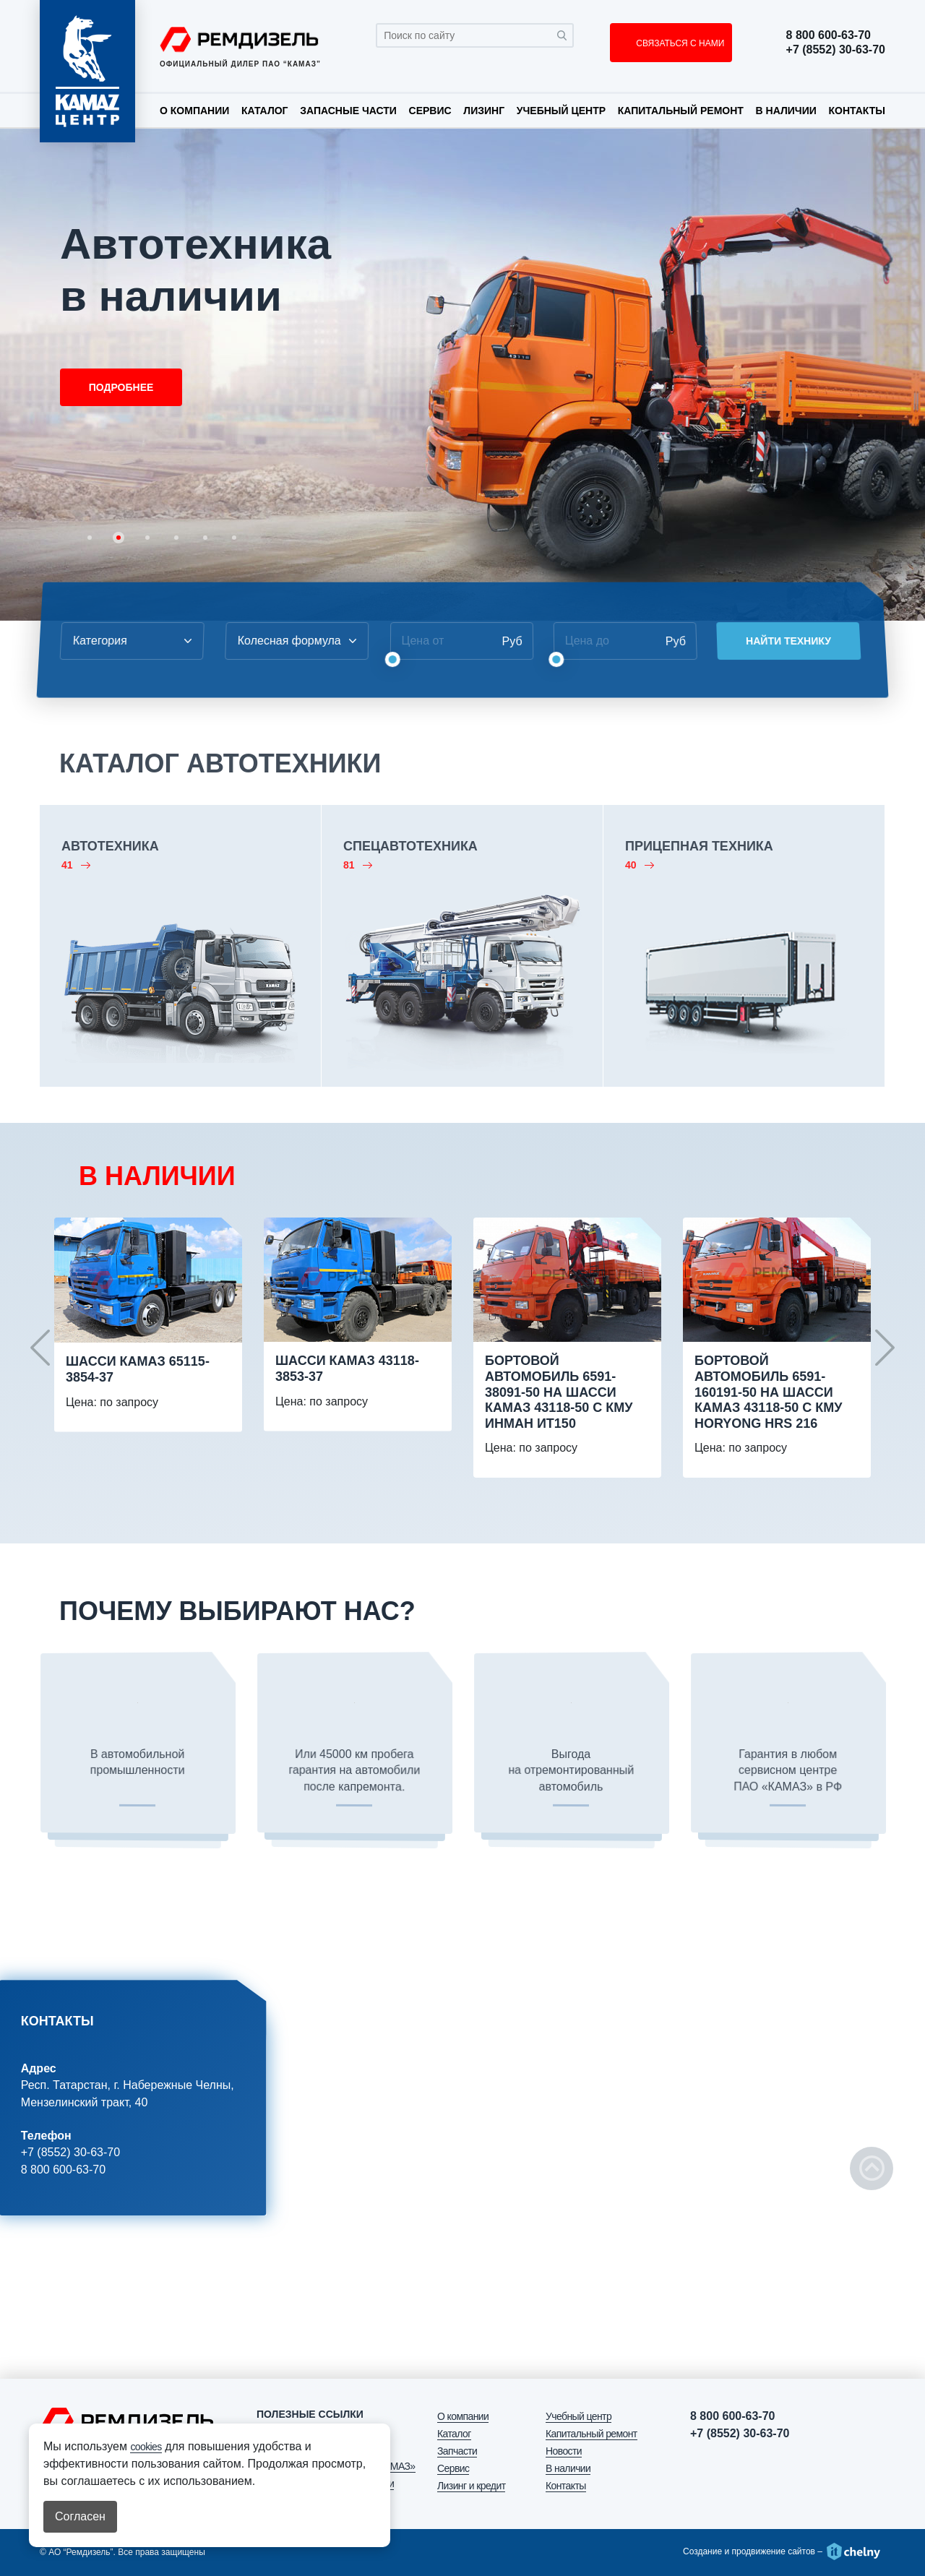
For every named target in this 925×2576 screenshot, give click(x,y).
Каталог (264, 110)
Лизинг (483, 110)
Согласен (80, 2516)
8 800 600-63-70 (828, 35)
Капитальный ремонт (681, 110)
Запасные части (348, 110)
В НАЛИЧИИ (157, 1176)
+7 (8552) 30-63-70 (835, 50)
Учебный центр (561, 110)
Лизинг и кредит (471, 2485)
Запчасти (457, 2451)
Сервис (430, 110)
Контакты (856, 110)
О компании (194, 110)
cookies (145, 2446)
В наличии (786, 110)
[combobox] (126, 641)
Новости (564, 2451)
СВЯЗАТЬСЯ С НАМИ (679, 43)
